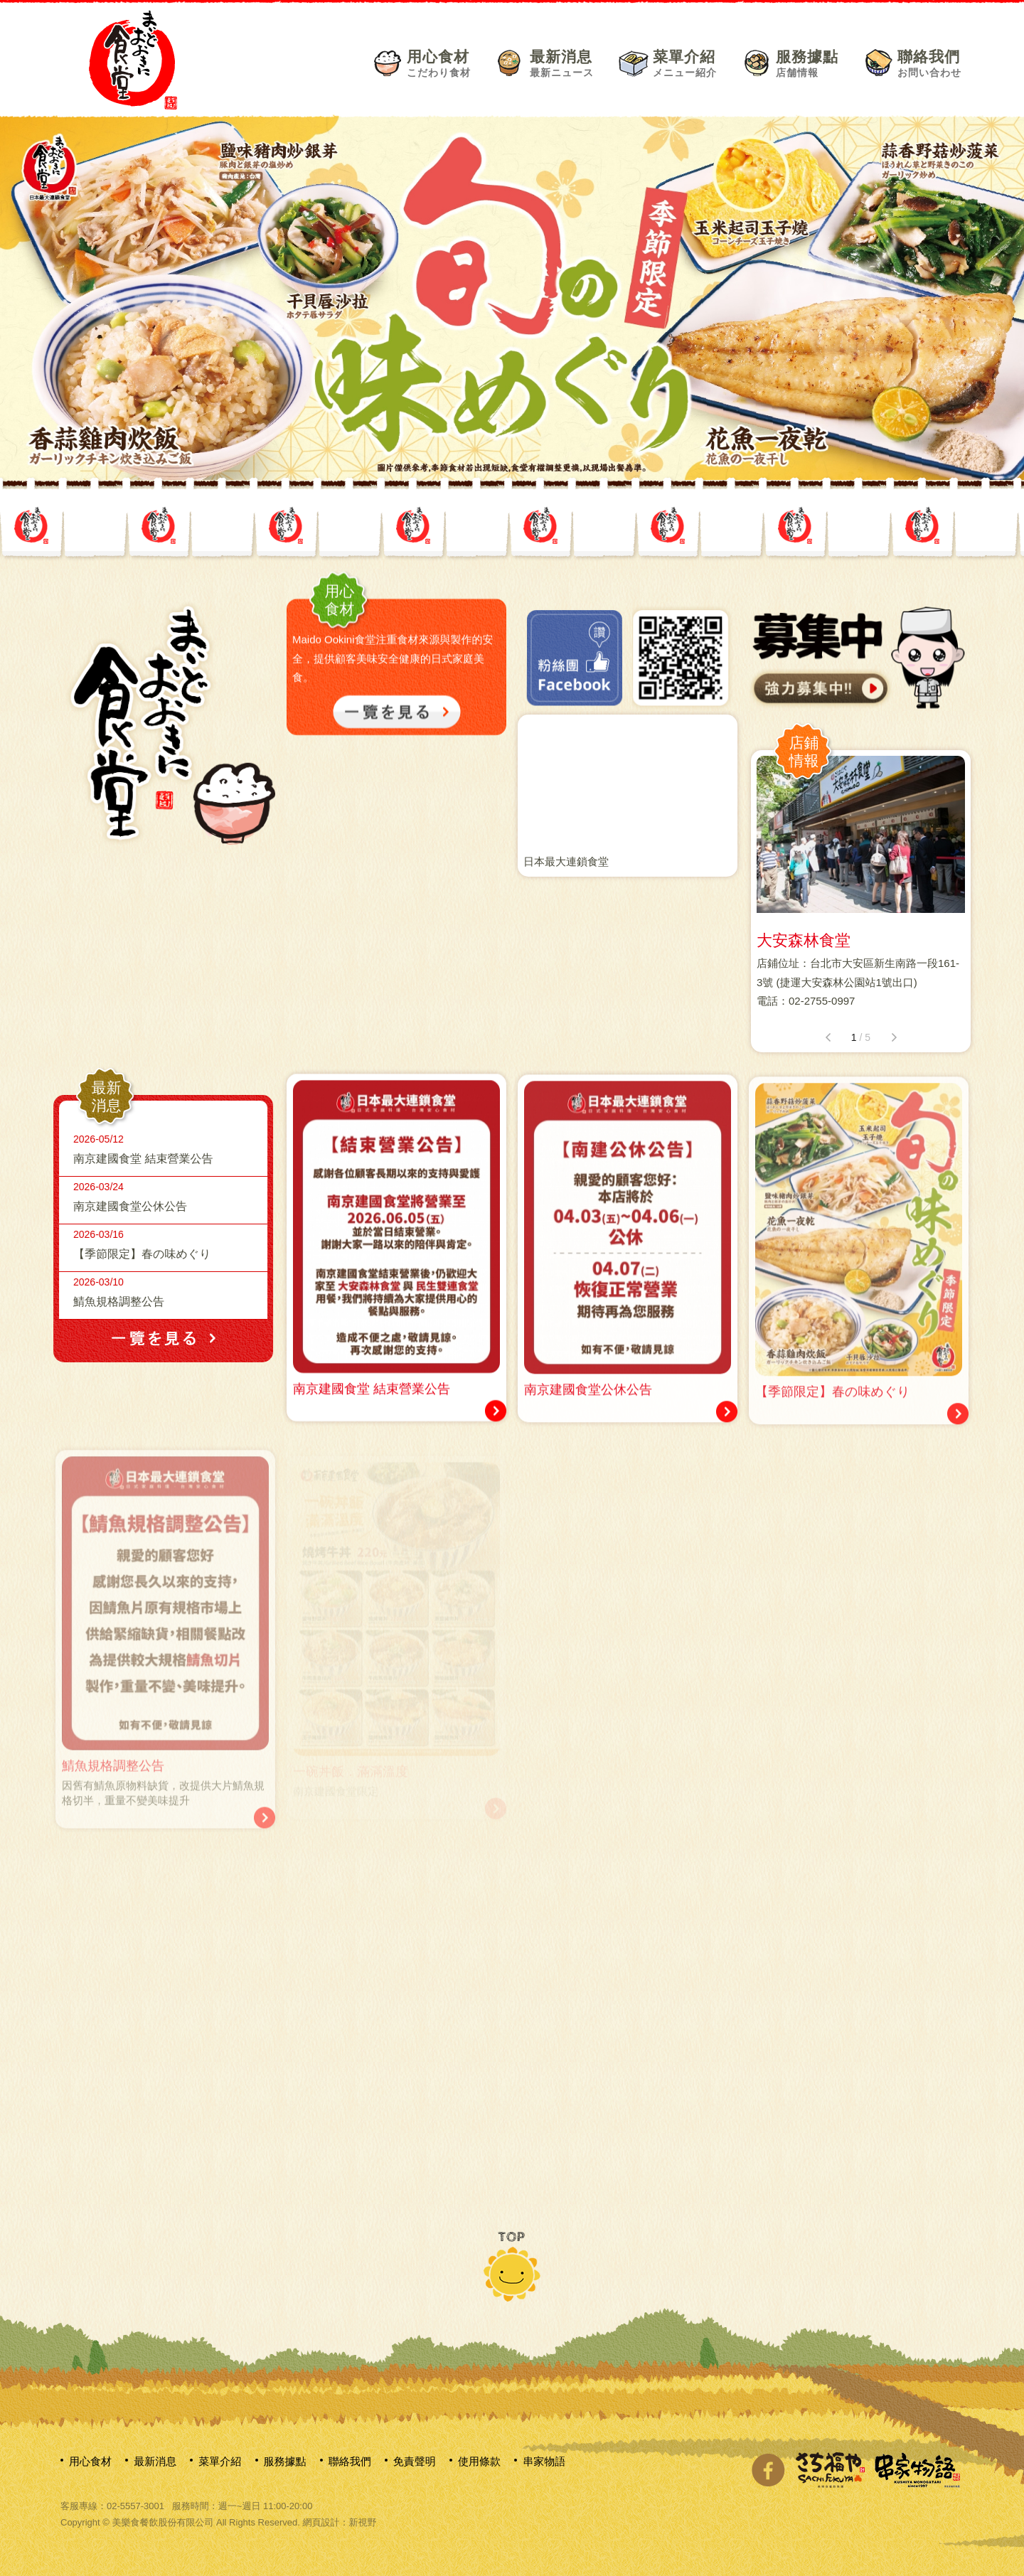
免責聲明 (414, 2461)
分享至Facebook (768, 2470)
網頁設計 (320, 2522)
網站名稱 (133, 59)
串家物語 (544, 2461)
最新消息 (562, 63)
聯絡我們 (929, 63)
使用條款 (479, 2461)
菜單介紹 (685, 63)
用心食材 (439, 63)
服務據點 (807, 63)
